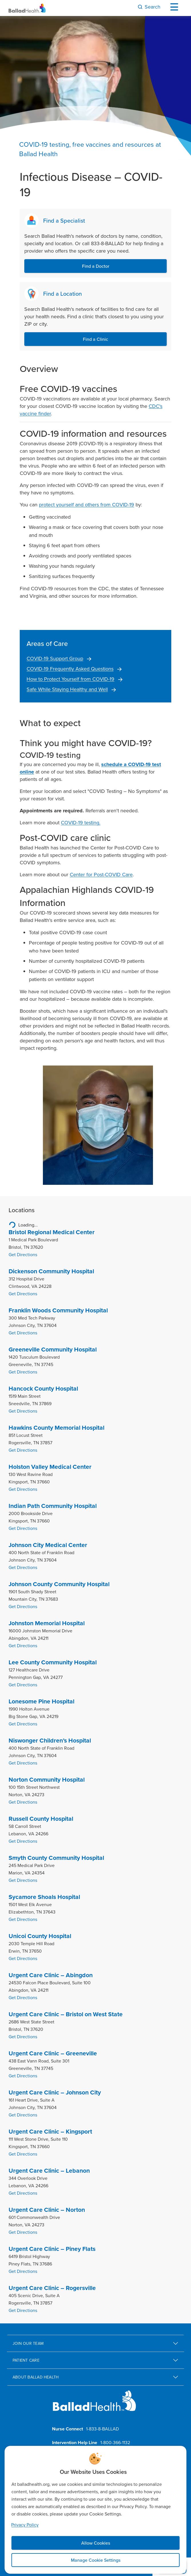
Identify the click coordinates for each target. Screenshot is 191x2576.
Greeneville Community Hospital (53, 1349)
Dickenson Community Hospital (51, 1271)
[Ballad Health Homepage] (27, 8)
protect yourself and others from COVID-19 (86, 504)
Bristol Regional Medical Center (52, 1232)
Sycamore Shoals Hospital (44, 1897)
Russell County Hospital (41, 1818)
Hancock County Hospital (43, 1388)
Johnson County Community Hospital (59, 1584)
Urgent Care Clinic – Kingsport (50, 2131)
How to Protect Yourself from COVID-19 (70, 678)
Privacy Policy (25, 2524)
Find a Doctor (95, 266)
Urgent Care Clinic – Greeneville (53, 2053)
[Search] (149, 7)
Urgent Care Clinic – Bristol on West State (66, 2014)
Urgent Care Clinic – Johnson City (55, 2092)
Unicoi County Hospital (40, 1936)
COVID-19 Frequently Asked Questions (70, 668)
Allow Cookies (95, 2543)
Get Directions (23, 1254)
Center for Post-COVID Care (101, 874)
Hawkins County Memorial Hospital (56, 1427)
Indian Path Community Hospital (53, 1506)
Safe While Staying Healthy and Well (67, 689)
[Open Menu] (175, 7)
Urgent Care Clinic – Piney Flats (52, 2249)
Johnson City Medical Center (48, 1545)
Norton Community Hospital (47, 1779)
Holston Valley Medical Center (50, 1467)
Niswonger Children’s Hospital (50, 1740)
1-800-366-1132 (115, 2442)
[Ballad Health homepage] (94, 2405)
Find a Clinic (95, 339)
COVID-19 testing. (80, 822)
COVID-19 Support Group (55, 658)
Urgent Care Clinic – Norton (47, 2210)
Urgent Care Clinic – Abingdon (51, 1975)
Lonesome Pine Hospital (41, 1701)
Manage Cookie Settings (95, 2560)
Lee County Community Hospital (53, 1662)
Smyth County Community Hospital (56, 1858)
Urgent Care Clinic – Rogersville (52, 2288)
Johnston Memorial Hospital (47, 1623)
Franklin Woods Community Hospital (58, 1310)
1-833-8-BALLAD (102, 2429)
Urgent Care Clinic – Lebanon (49, 2170)
